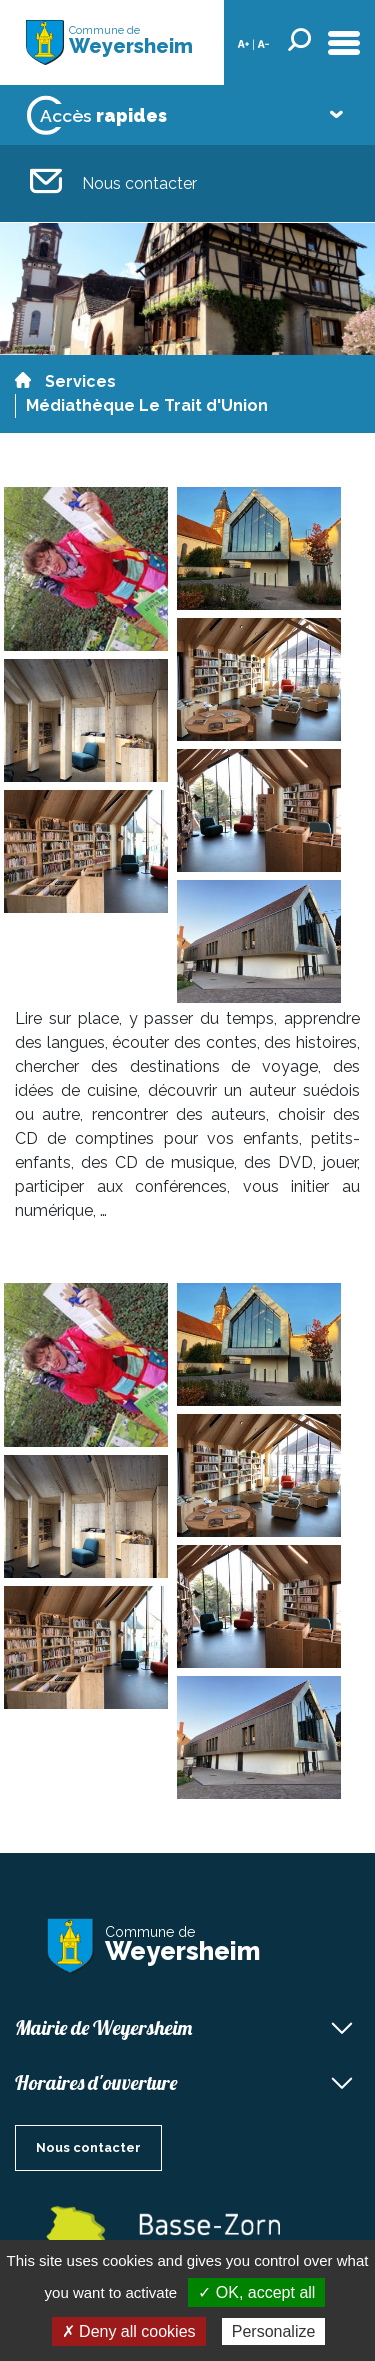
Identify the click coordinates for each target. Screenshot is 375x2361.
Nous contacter (113, 183)
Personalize (274, 2331)
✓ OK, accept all (256, 2292)
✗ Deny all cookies (129, 2331)
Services (80, 381)
